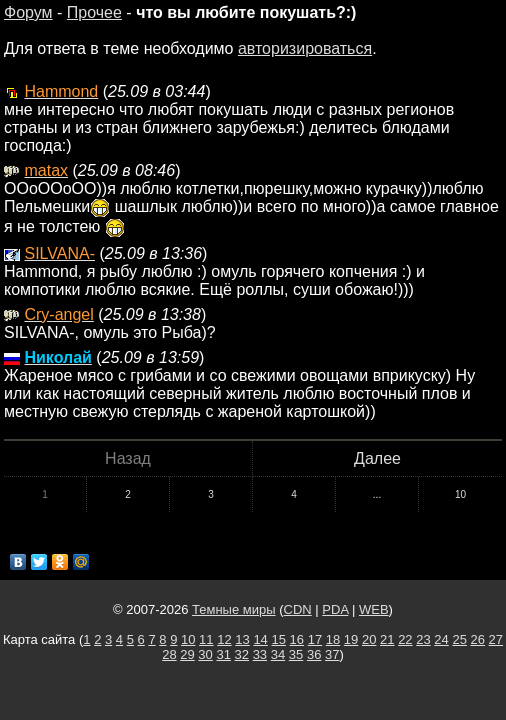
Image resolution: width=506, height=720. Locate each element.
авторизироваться (305, 48)
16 (297, 639)
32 (242, 654)
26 (478, 639)
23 (423, 639)
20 (369, 639)
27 (496, 639)
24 (441, 639)
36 (314, 654)
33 (260, 654)
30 (205, 654)
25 (459, 639)
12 (224, 639)
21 (387, 639)
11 (206, 639)
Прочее (94, 12)
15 (278, 639)
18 (333, 639)
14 (260, 639)
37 (332, 654)
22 (405, 639)
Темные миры (234, 609)
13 (242, 639)
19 (351, 639)
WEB (374, 609)
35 (296, 654)
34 (278, 654)
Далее (377, 458)
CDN (298, 609)
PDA (335, 609)
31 (223, 654)
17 (315, 639)
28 (169, 654)
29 (187, 654)
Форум (28, 12)
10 (460, 494)
